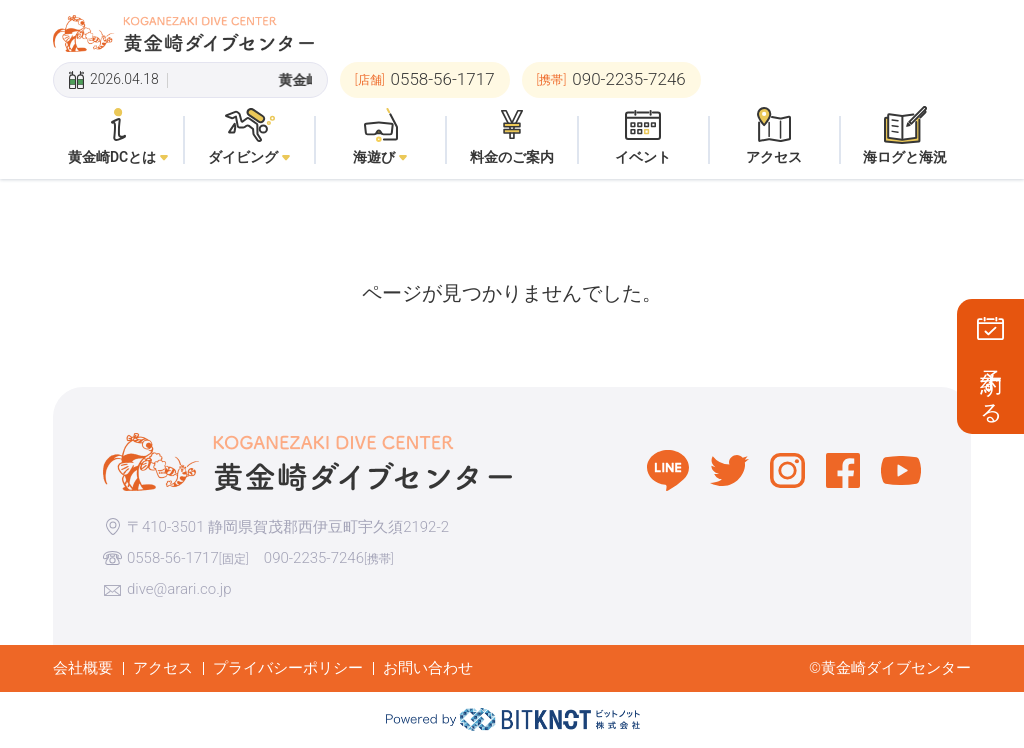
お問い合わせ (428, 668)
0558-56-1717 (173, 558)
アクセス (163, 668)
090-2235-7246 (314, 558)
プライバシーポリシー (288, 668)
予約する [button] (991, 384)
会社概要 (83, 668)
